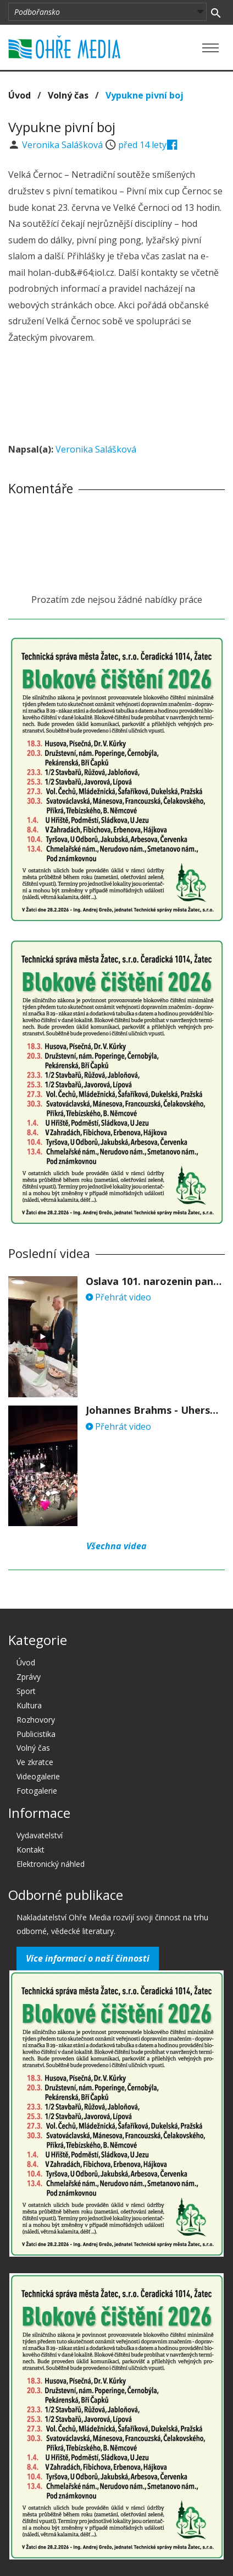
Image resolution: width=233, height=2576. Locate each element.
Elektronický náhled (50, 1864)
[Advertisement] (116, 395)
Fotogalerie (36, 1790)
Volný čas (68, 95)
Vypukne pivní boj (145, 95)
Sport (26, 1691)
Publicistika (36, 1734)
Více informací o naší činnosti (87, 1958)
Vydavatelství (39, 1835)
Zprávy (28, 1676)
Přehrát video (118, 1297)
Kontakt (30, 1849)
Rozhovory (35, 1719)
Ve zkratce (34, 1762)
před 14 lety (142, 145)
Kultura (29, 1705)
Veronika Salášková (63, 145)
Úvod (19, 95)
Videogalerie (38, 1776)
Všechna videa (116, 1546)
